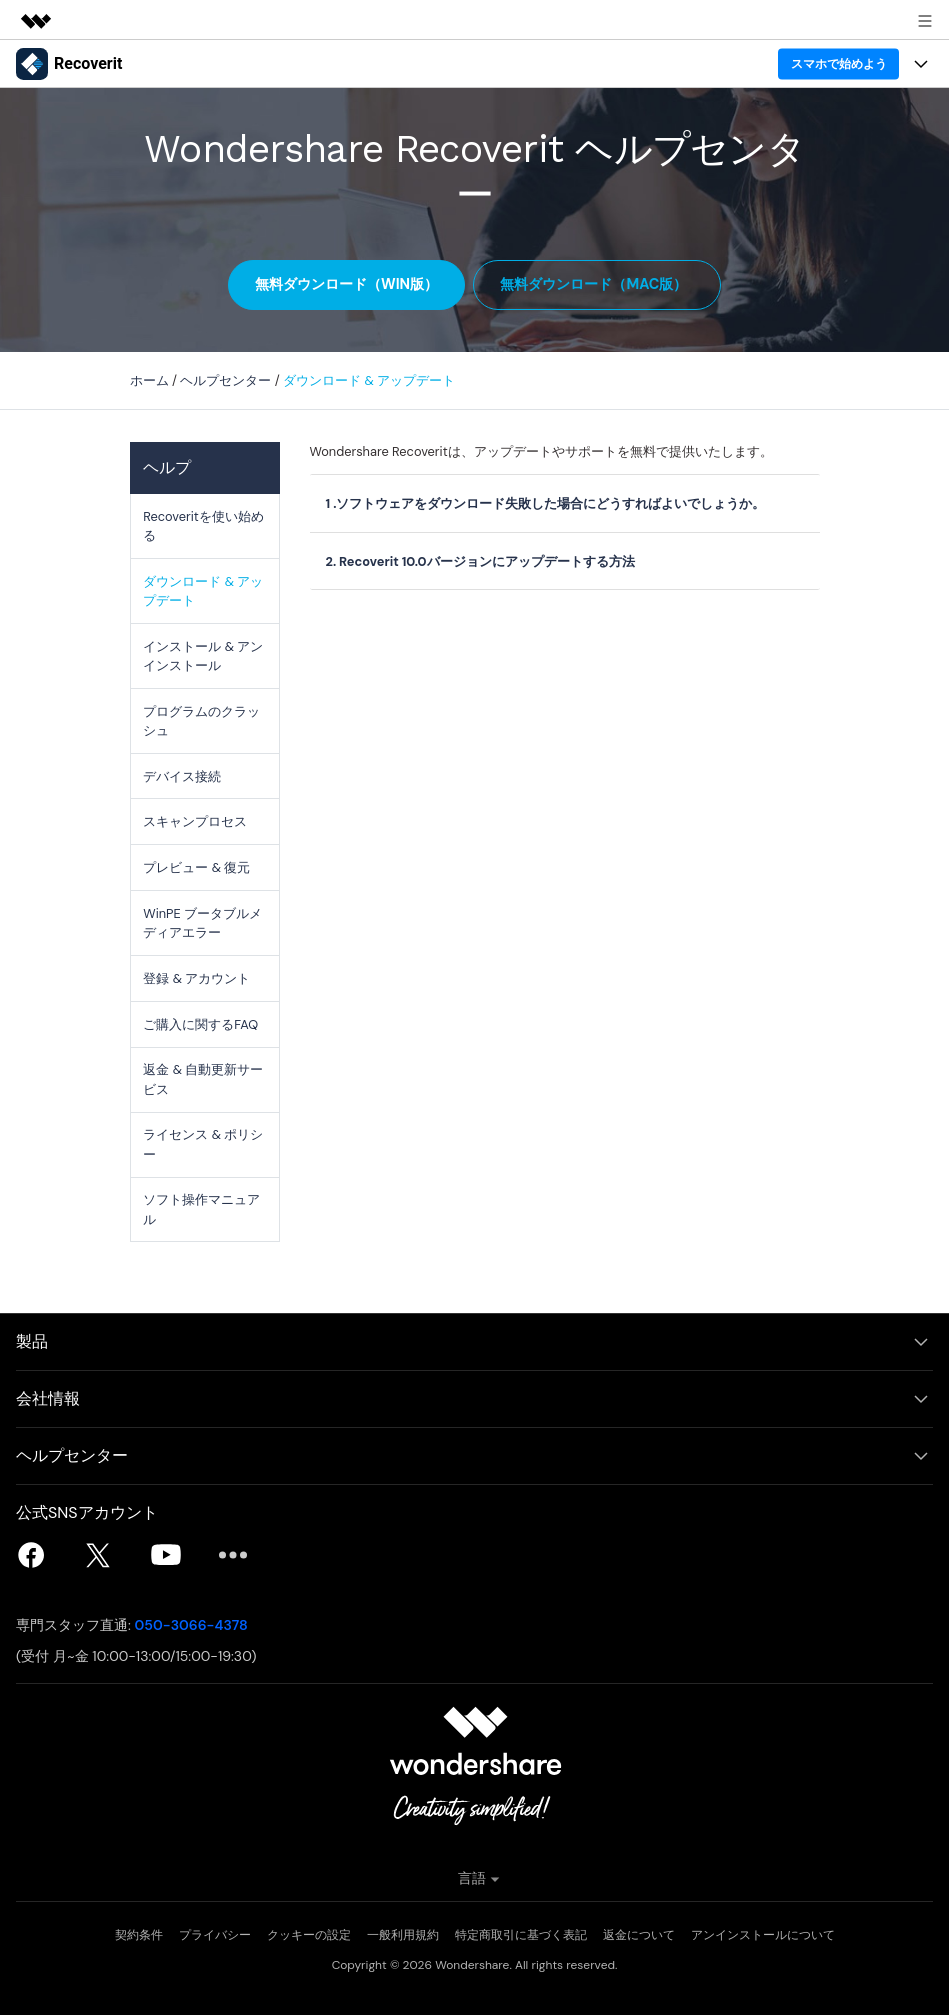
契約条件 (139, 1935)
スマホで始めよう (839, 64)
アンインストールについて (763, 1935)
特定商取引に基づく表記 (521, 1935)
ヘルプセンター (225, 380)
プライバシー (215, 1935)
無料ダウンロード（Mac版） (595, 284)
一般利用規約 (403, 1935)
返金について (639, 1935)
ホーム (149, 380)
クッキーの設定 (309, 1935)
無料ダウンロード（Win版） (346, 284)
